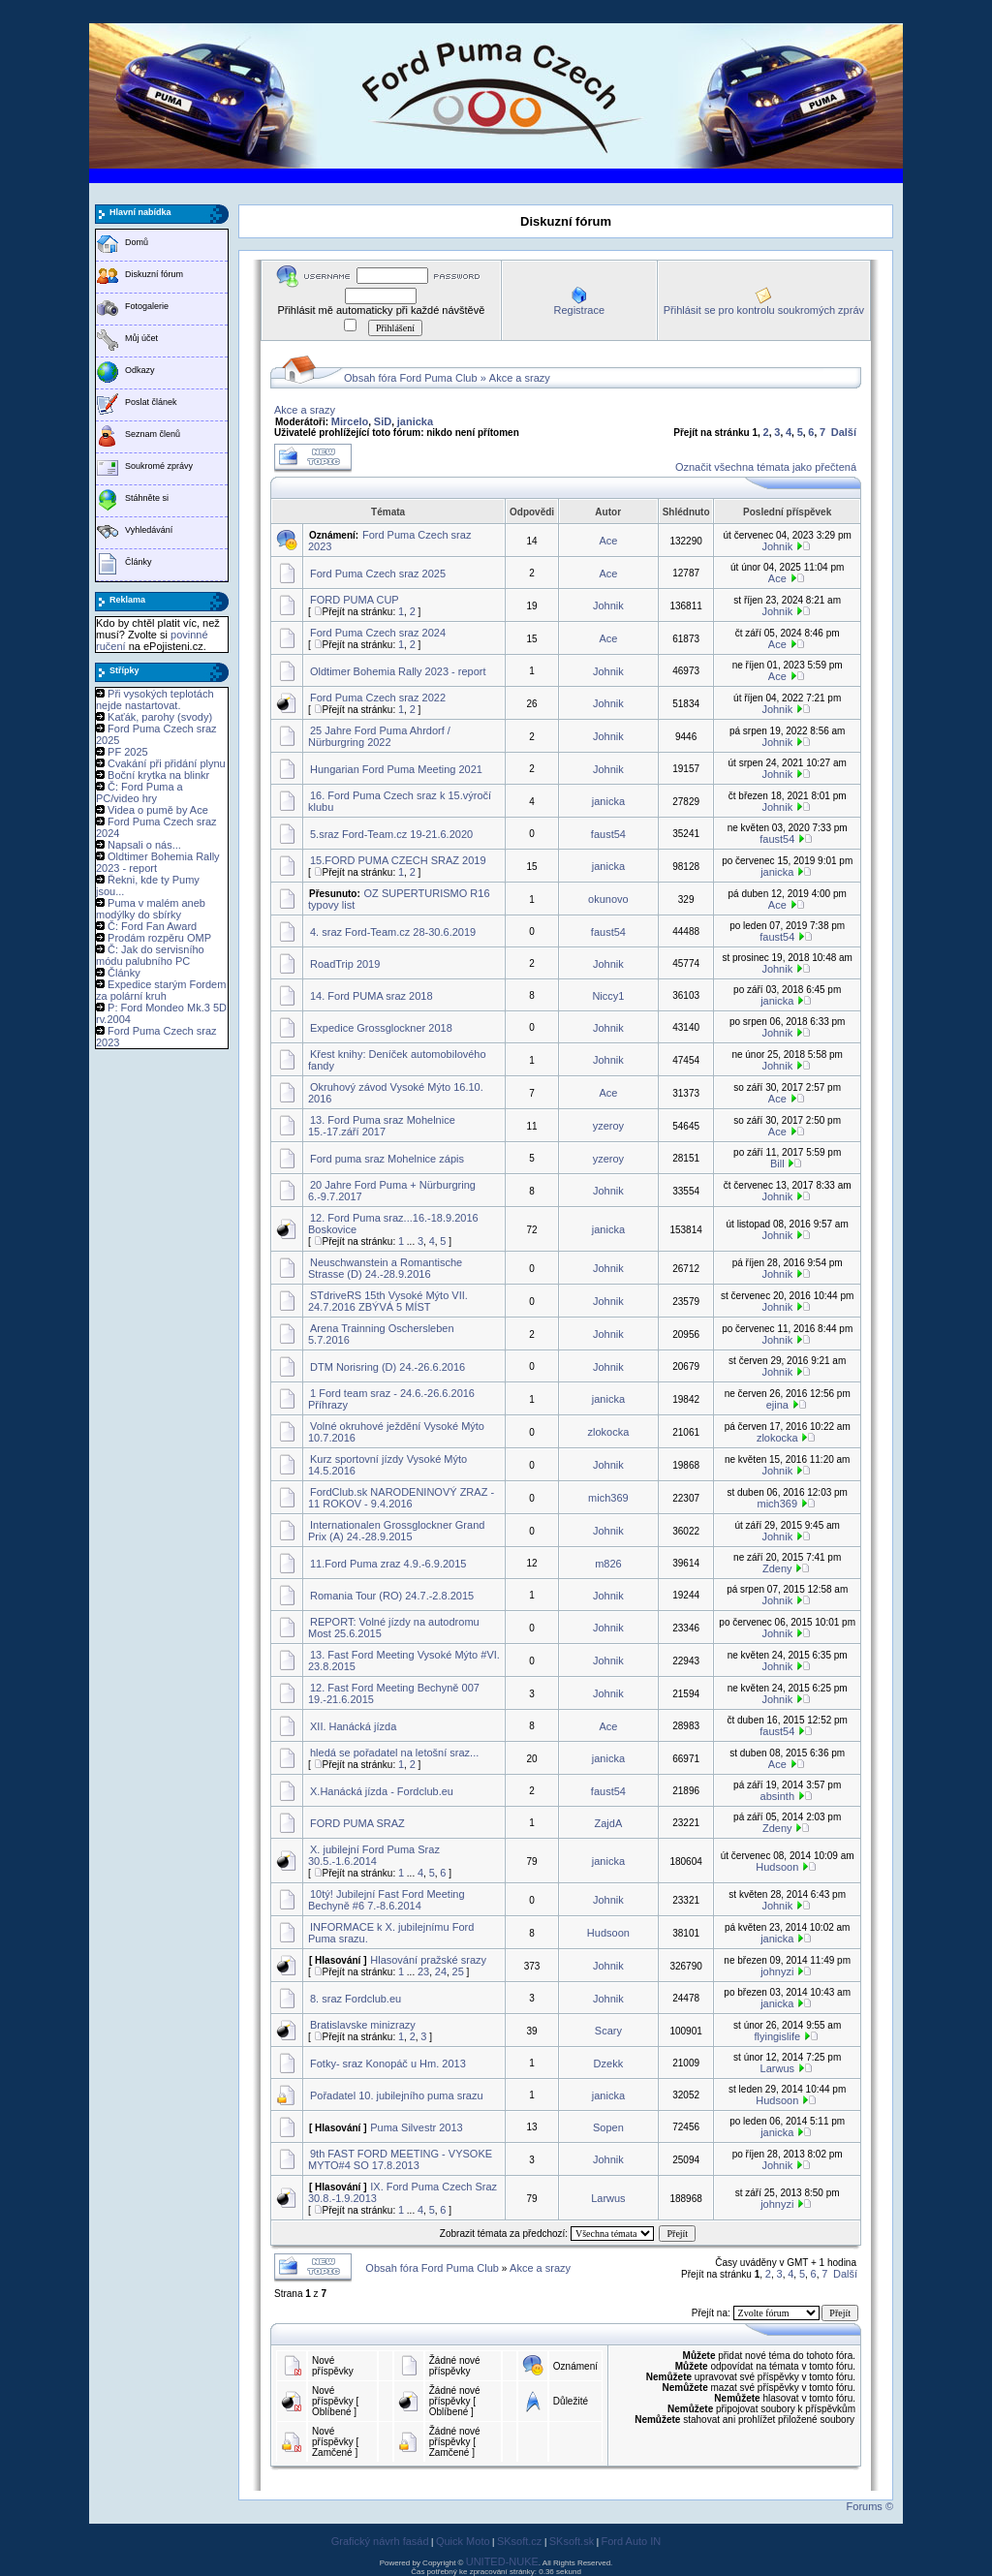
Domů (136, 242)
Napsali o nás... (144, 845)
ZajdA (609, 1823)
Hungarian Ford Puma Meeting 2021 (396, 769)
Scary (608, 2030)
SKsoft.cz (519, 2541)
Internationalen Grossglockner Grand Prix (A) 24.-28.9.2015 (396, 1530)
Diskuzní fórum (154, 274)
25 (458, 1971)
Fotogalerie (147, 306)
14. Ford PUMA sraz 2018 (371, 996)
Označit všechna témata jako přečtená (765, 467)
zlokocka (608, 1432)
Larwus (777, 2068)
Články (138, 562)
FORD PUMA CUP (354, 599)
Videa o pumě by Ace (158, 810)
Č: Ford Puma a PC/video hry (139, 792)
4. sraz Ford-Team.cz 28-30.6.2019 (393, 932)
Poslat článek (151, 402)
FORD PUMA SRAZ (357, 1823)
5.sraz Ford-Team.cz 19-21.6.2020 (391, 834)
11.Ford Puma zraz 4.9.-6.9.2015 (388, 1563)
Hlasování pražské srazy (428, 1960)
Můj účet (141, 338)
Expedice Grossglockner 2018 (381, 1028)
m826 (608, 1563)
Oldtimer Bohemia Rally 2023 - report (398, 671)
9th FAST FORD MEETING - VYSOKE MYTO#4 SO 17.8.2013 (400, 2159)
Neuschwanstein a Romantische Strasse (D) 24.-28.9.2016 (385, 1268)
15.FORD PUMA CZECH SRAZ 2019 (398, 860)
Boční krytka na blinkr (158, 775)
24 (441, 1971)
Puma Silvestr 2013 (416, 2127)
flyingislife (777, 2036)
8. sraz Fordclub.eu (355, 1998)
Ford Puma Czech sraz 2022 (378, 697)
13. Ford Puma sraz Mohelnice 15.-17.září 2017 (381, 1125)
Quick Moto (463, 2541)
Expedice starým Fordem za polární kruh (161, 990)
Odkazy (140, 370)
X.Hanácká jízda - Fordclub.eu (381, 1791)
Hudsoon (777, 1867)
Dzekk (609, 2063)
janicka (415, 421)
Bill (777, 1163)
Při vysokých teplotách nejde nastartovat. (155, 699)
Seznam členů (152, 434)
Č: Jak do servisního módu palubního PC (150, 955)
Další (843, 432)
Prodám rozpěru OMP (159, 938)
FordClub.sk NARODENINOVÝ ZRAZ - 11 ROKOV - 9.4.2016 (401, 1497)
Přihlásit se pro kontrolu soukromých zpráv (764, 310)
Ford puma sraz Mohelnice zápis (387, 1158)
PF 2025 (128, 752)
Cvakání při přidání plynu (167, 763)
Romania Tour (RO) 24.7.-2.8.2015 (392, 1595)
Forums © (870, 2506)
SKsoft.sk (571, 2541)
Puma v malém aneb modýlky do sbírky (150, 908)
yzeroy (608, 1126)
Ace (608, 540)
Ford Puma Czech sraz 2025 (378, 573)
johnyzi (776, 1971)
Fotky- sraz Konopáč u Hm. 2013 (388, 2063)
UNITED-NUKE (502, 2561)
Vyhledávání (148, 530)
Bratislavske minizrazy (363, 2025)
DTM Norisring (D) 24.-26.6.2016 (387, 1367)
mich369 (608, 1498)
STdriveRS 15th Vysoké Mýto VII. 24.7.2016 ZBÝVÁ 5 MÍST (388, 1301)
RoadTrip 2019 (345, 964)
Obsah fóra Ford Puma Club (411, 378)
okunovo (608, 899)
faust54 (608, 834)
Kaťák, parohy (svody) (160, 717)
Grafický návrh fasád (380, 2541)
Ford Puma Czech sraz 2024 (378, 632)
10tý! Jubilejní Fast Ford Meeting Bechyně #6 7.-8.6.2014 (386, 1899)
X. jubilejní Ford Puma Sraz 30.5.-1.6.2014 (374, 1855)
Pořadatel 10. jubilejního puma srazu (396, 2095)
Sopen (608, 2127)
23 (423, 1971)
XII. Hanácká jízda (353, 1726)
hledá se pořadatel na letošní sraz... (394, 1752)
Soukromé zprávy (159, 466)
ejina (777, 1405)
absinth (777, 1796)
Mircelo (350, 421)
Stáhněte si (147, 498)
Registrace (578, 310)
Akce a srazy (519, 378)
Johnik (776, 546)
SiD (382, 421)
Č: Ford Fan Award (152, 926)
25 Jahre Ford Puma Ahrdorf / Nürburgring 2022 (379, 736)
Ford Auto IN (632, 2541)
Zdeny (777, 1568)
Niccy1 (608, 996)
